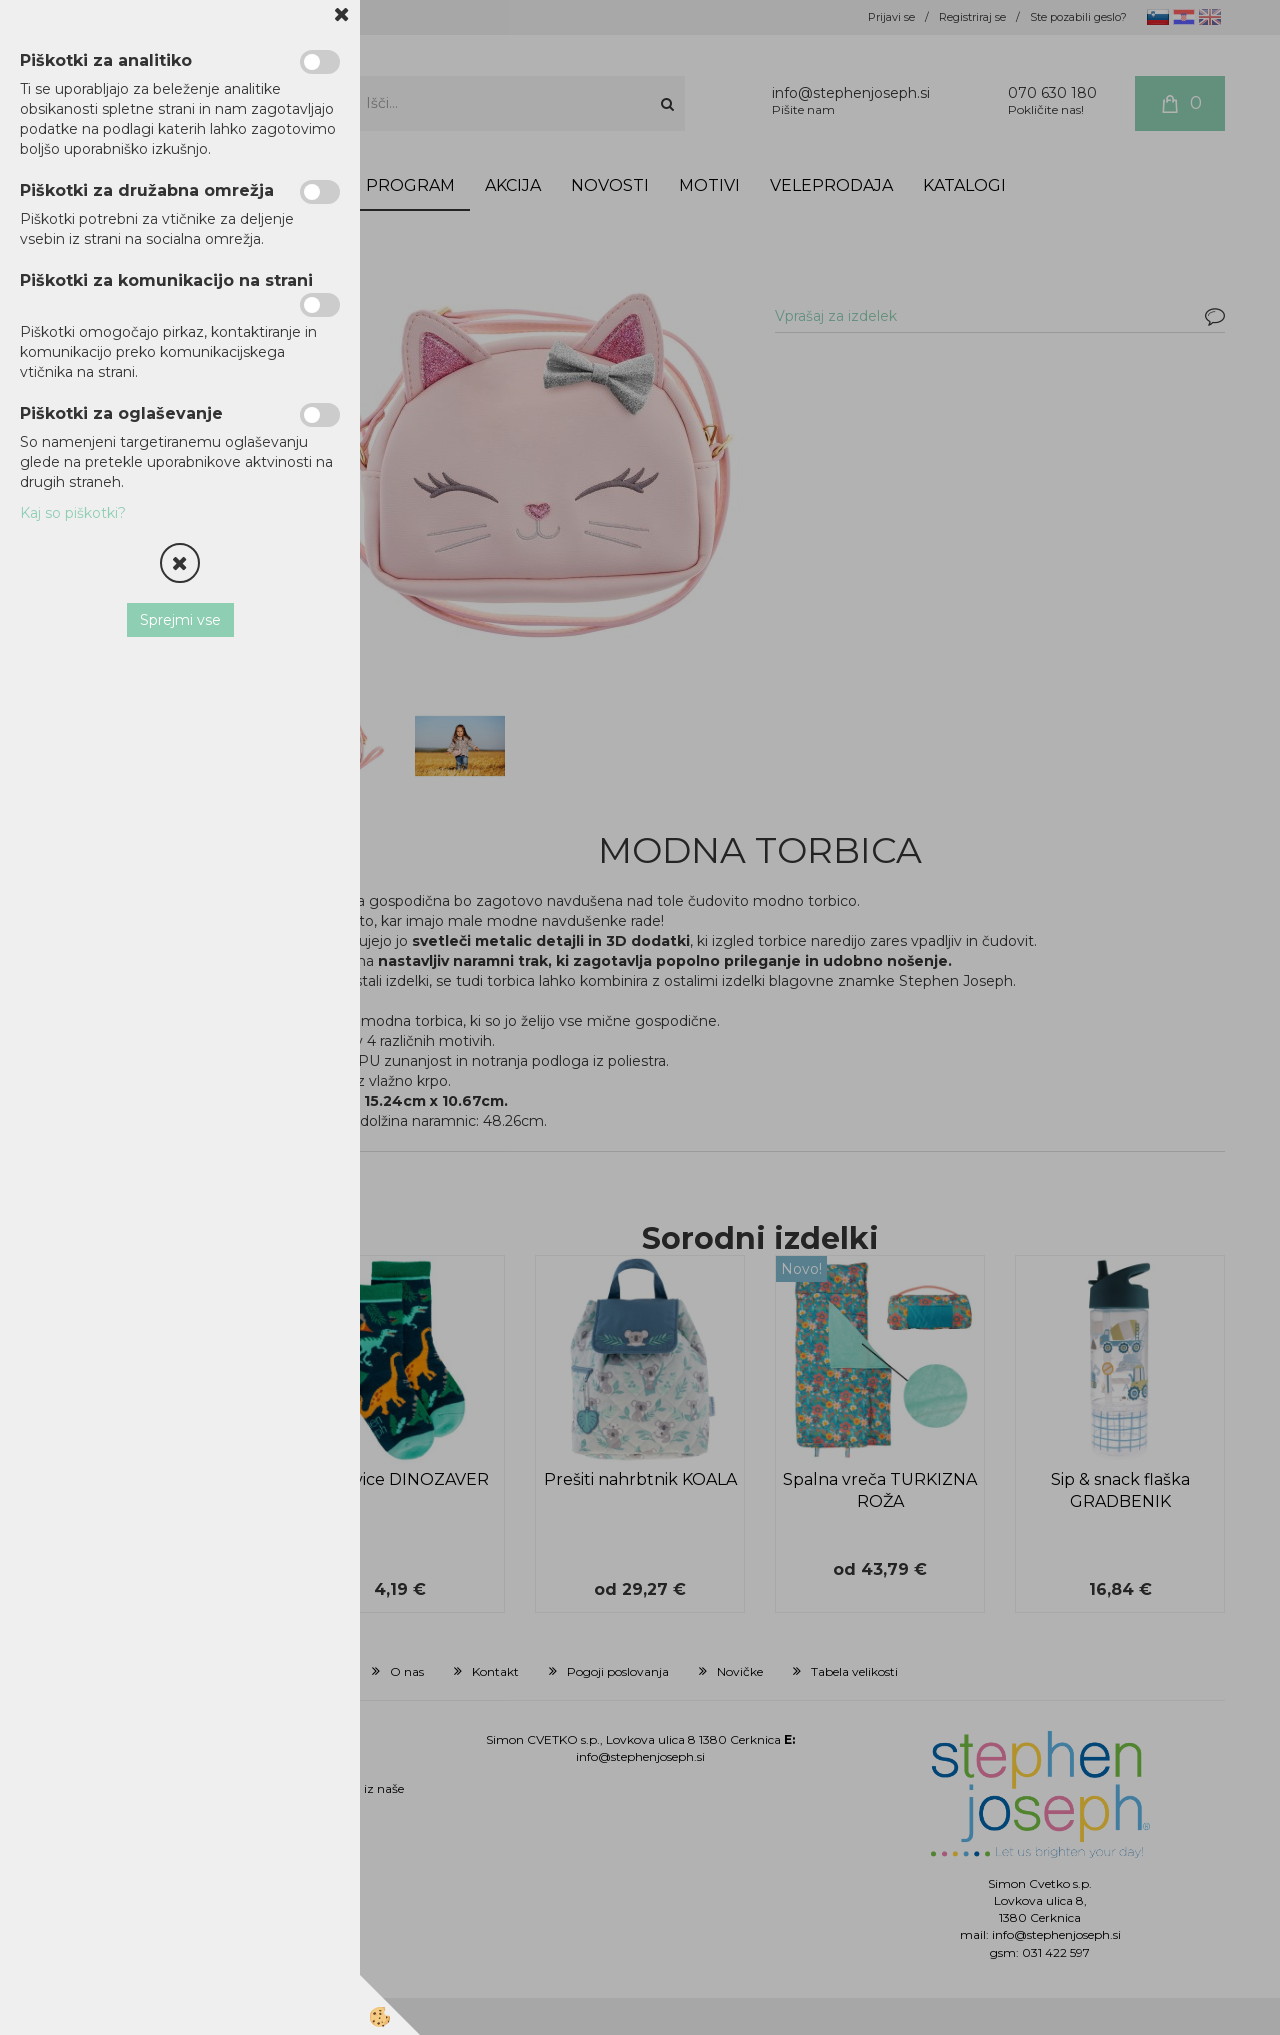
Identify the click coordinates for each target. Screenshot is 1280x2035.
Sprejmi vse (180, 620)
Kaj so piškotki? (73, 513)
